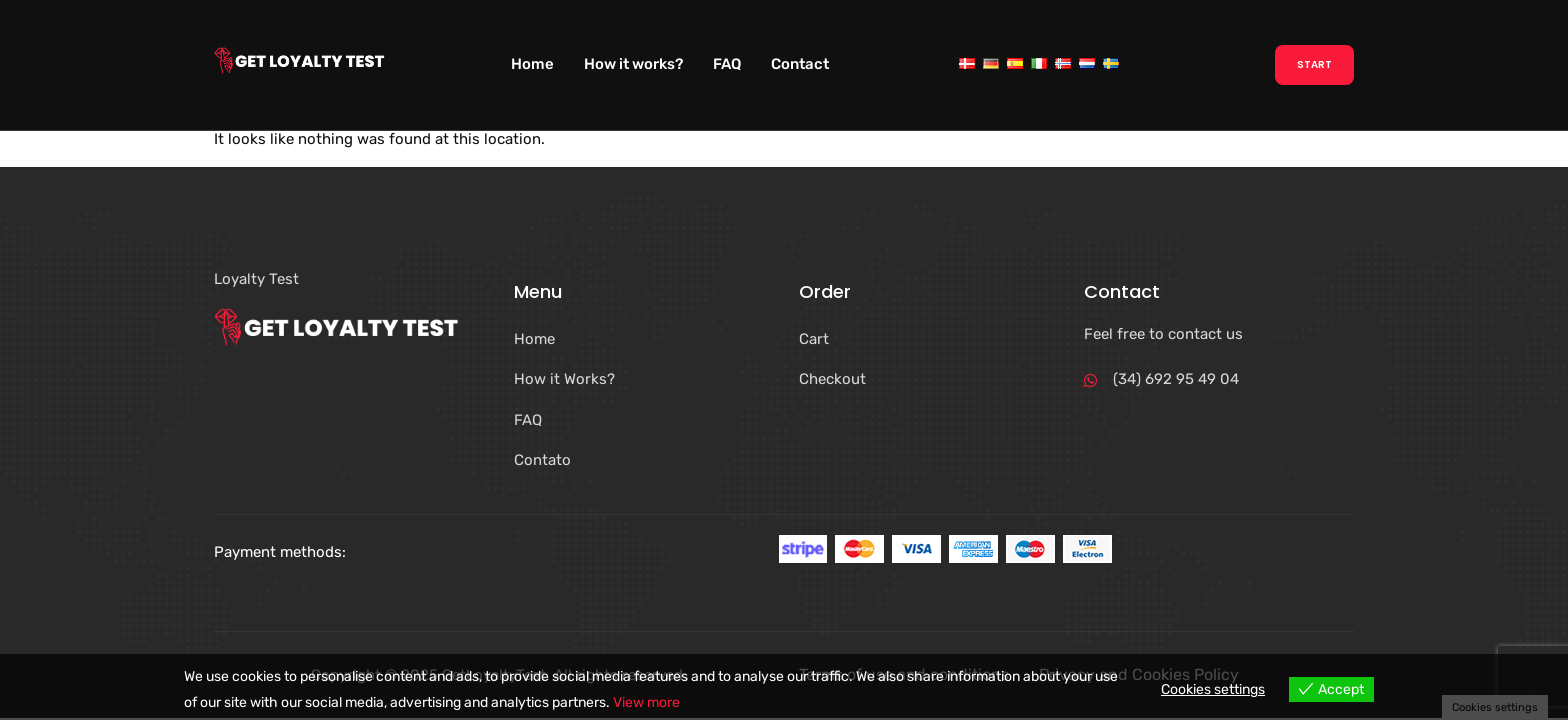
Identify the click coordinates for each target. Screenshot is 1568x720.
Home (532, 64)
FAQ (727, 64)
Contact (800, 64)
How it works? (633, 64)
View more (646, 702)
